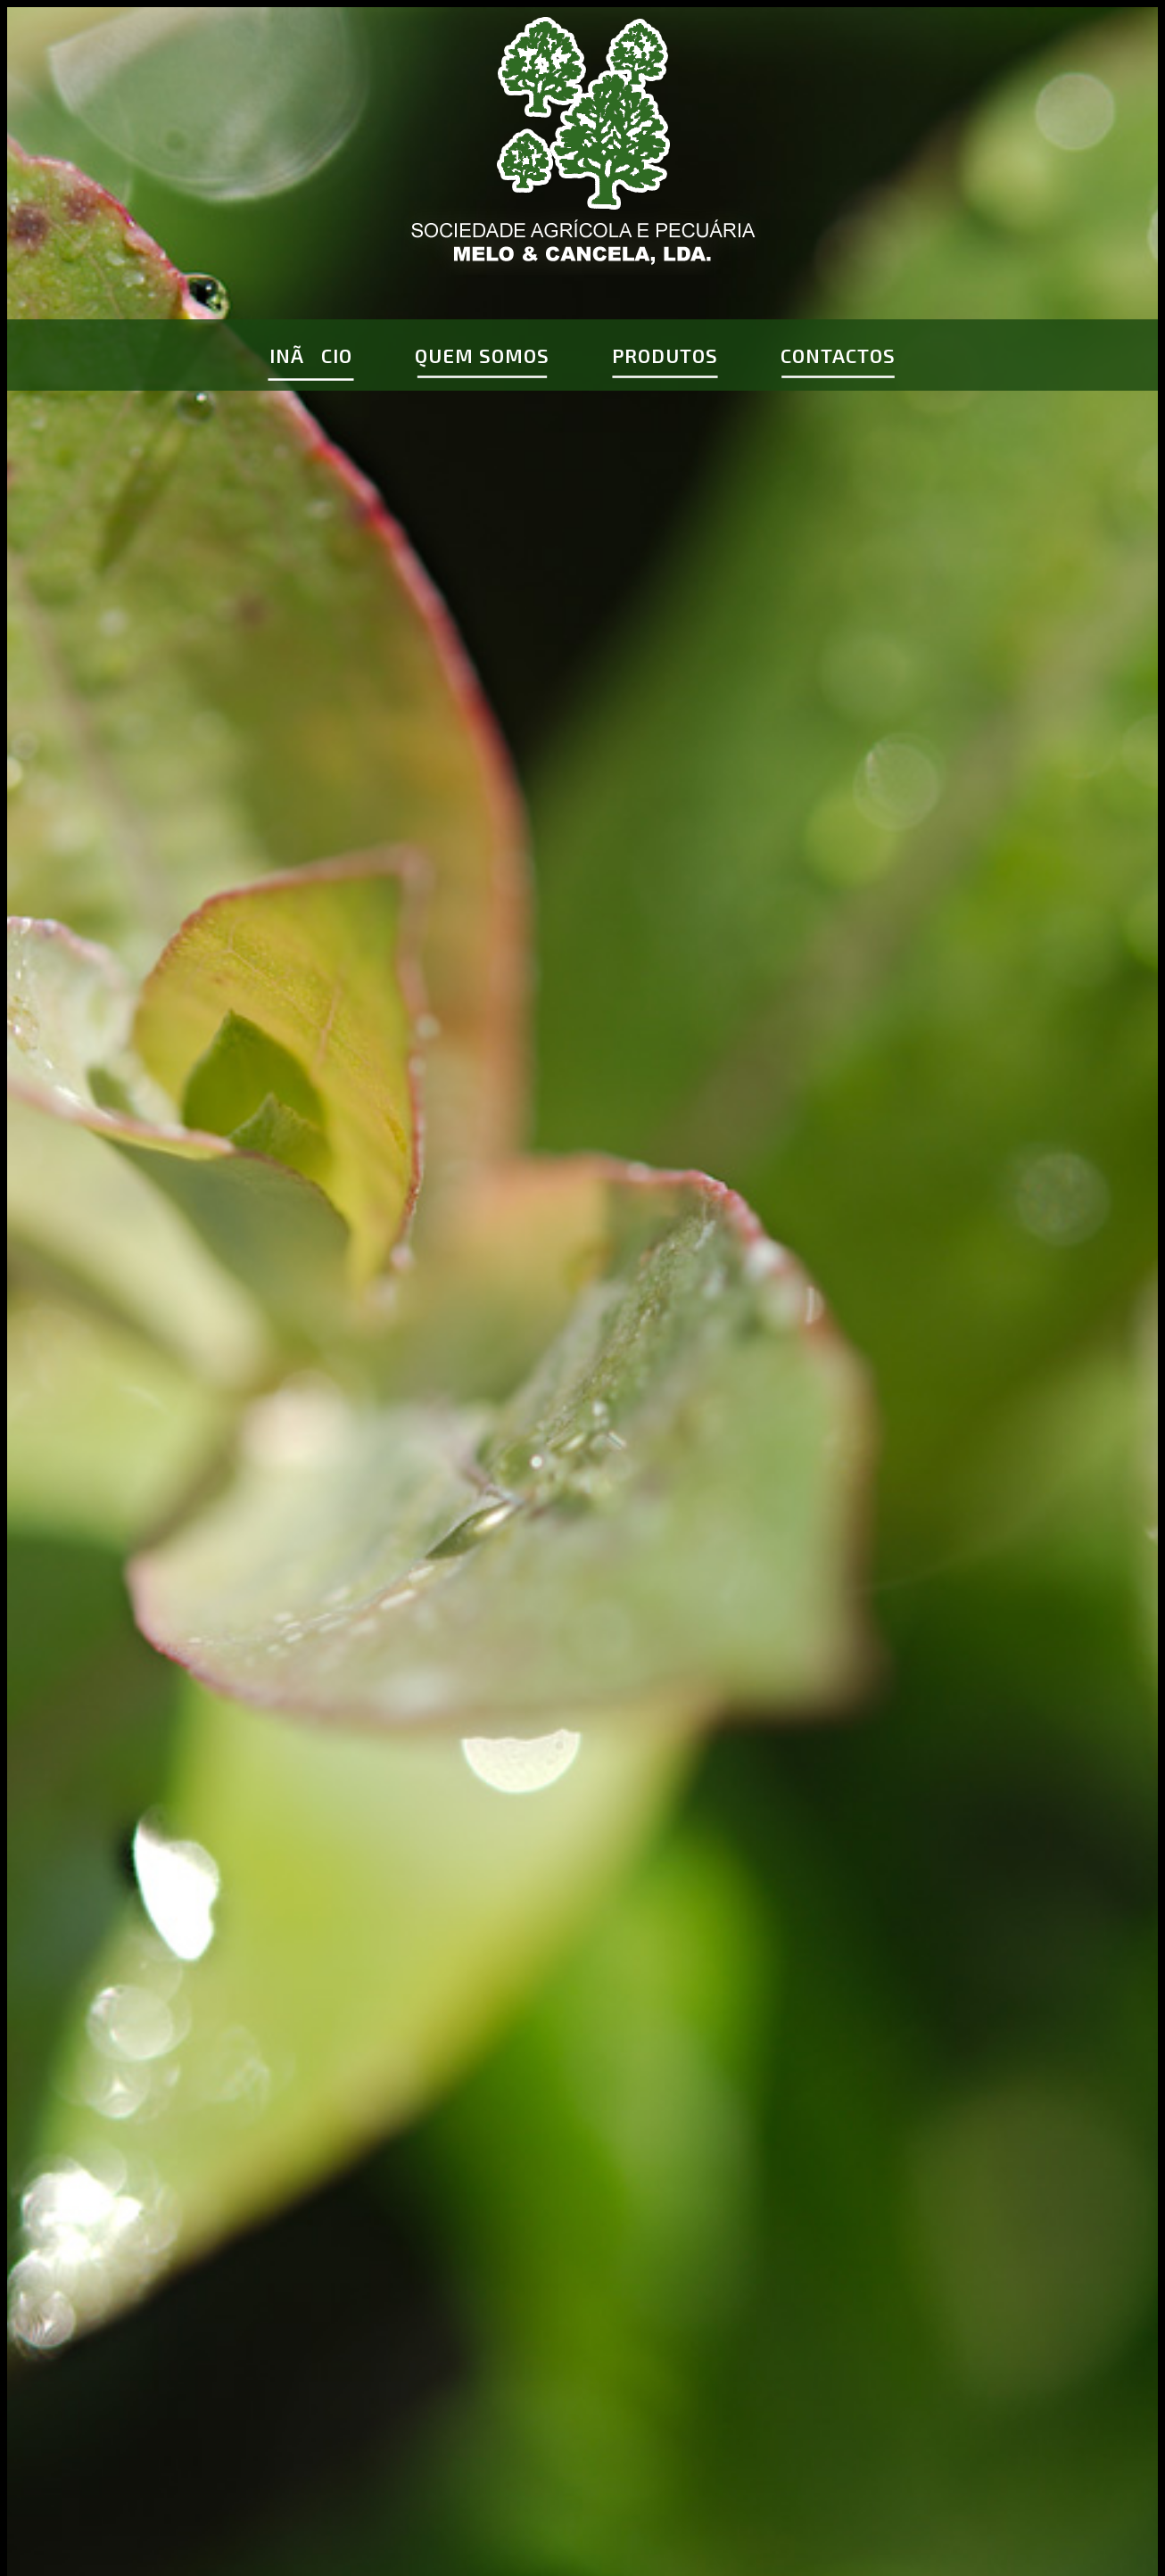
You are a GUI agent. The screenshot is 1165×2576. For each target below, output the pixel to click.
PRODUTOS (665, 355)
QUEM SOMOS (482, 355)
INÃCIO (310, 355)
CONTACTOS (838, 355)
